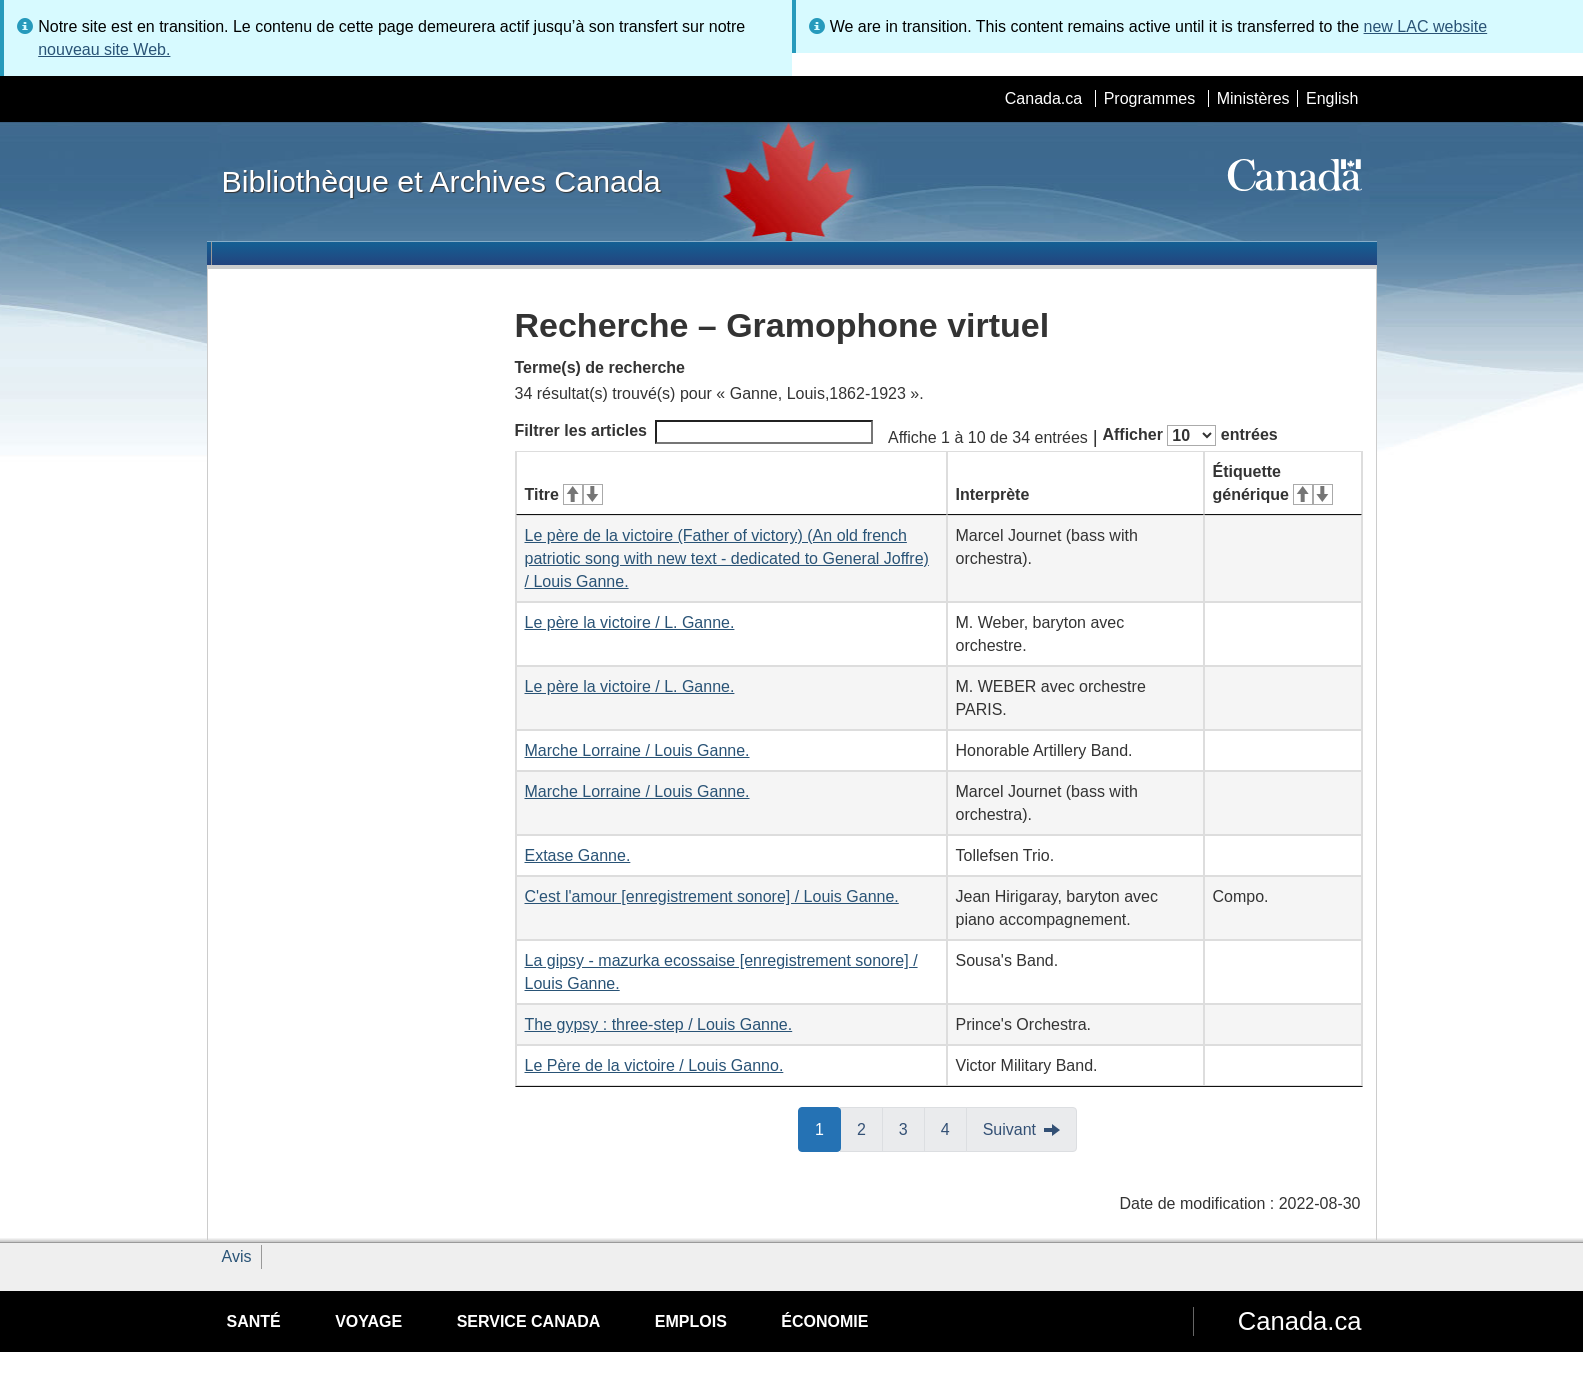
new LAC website (1426, 26)
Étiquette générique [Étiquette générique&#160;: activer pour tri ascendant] (1273, 483)
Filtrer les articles (694, 432)
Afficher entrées (1189, 435)
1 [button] (828, 1128)
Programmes (1150, 98)
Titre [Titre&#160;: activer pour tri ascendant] (564, 494)
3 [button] (912, 1128)
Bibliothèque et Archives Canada (441, 181)
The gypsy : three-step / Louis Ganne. (659, 1024)
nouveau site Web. (104, 49)
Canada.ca (1043, 98)
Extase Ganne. (578, 855)
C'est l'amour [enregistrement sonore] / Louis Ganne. (712, 896)
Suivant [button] (1009, 1129)
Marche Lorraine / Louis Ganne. (637, 750)
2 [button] (870, 1128)
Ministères (1253, 98)
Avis (237, 1256)
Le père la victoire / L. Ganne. (630, 622)
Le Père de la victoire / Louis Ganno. (654, 1065)
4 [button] (954, 1128)
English (1332, 98)
